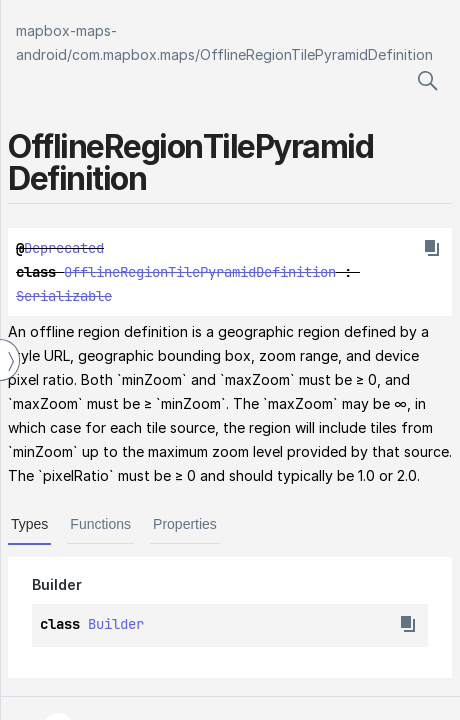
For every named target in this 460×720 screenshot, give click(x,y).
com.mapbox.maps (133, 54)
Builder (116, 624)
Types (29, 524)
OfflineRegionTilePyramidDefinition (316, 54)
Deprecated (64, 248)
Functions (100, 524)
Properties (185, 524)
